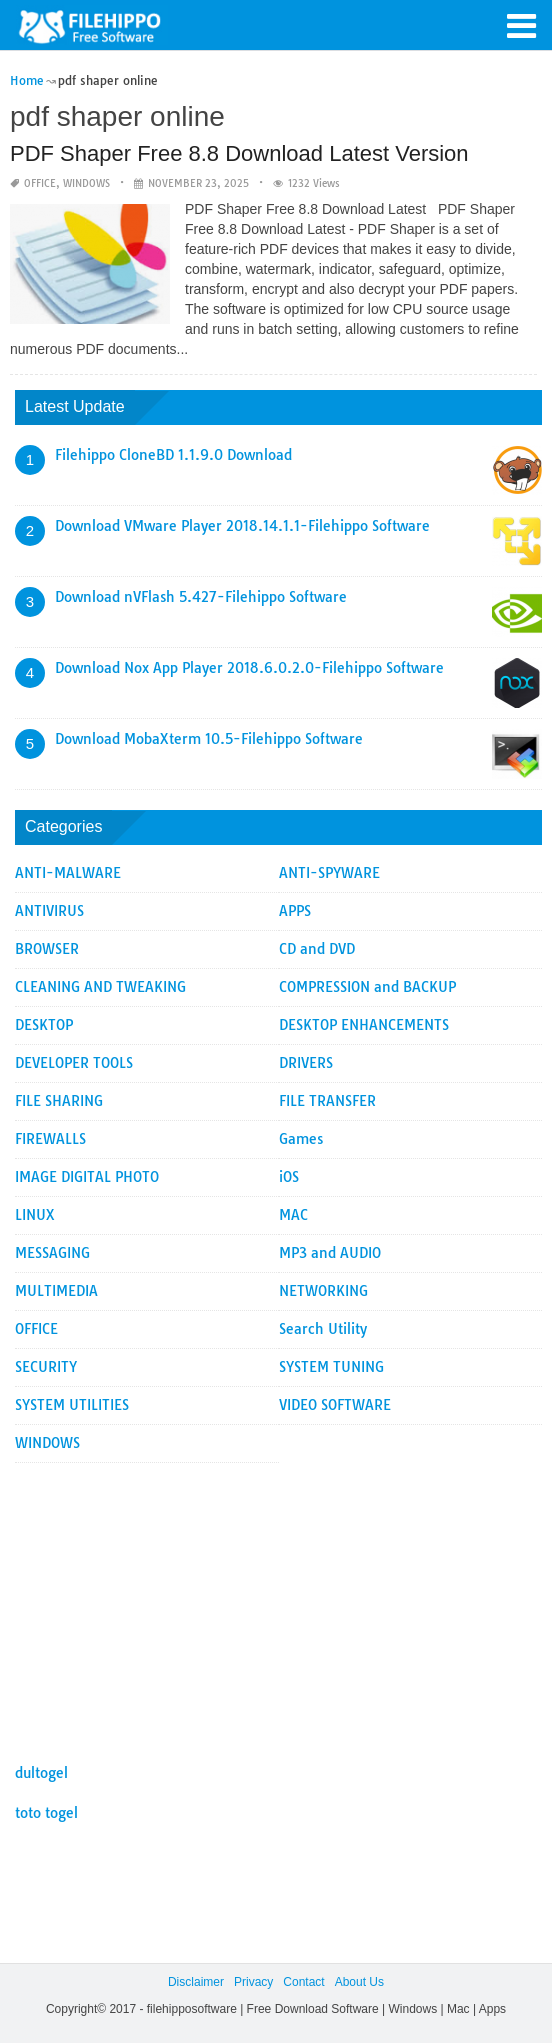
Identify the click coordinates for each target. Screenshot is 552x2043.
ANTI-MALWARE (68, 873)
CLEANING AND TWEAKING (100, 987)
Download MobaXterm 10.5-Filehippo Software (209, 739)
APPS (295, 911)
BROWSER (47, 949)
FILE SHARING (59, 1101)
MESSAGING (52, 1253)
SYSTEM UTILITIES (72, 1405)
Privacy (253, 1982)
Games (301, 1139)
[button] (522, 24)
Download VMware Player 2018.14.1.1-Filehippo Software (242, 526)
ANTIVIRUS (49, 911)
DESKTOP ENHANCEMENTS (364, 1025)
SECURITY (46, 1367)
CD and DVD (317, 949)
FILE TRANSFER (327, 1101)
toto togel (46, 1813)
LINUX (35, 1215)
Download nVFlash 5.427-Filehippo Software (201, 597)
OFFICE (40, 183)
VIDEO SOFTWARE (335, 1405)
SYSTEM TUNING (331, 1367)
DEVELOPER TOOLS (74, 1063)
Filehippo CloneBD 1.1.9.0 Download (173, 455)
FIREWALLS (50, 1139)
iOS (289, 1177)
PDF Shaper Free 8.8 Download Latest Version (239, 153)
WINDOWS (86, 183)
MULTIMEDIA (56, 1291)
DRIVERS (306, 1063)
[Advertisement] (278, 1603)
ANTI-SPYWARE (329, 873)
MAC (293, 1215)
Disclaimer (196, 1982)
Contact (303, 1982)
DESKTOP (44, 1025)
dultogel (41, 1773)
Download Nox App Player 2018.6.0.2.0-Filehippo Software (249, 668)
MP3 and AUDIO (330, 1253)
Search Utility (323, 1329)
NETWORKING (323, 1291)
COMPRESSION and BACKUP (367, 987)
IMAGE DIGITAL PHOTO (87, 1177)
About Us (359, 1982)
